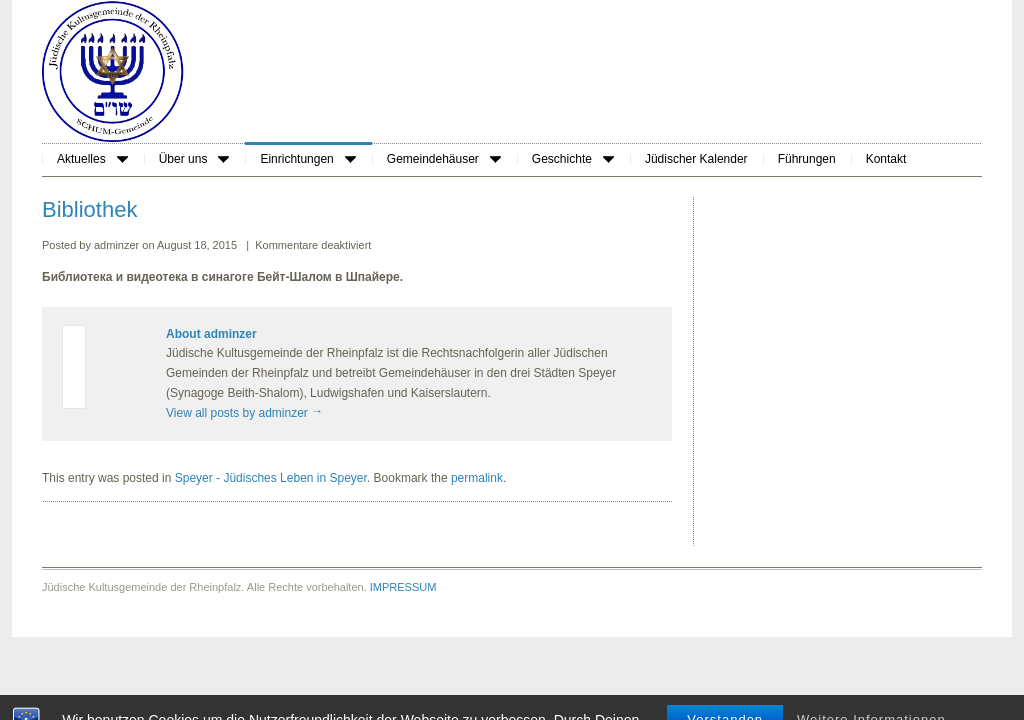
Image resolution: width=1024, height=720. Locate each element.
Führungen (807, 159)
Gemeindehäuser (444, 159)
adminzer (118, 245)
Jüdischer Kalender (696, 159)
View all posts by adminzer (244, 413)
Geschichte (573, 159)
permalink (477, 478)
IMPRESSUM (403, 587)
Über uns (194, 159)
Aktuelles (92, 159)
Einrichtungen (307, 159)
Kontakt (886, 159)
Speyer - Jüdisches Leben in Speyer (271, 478)
